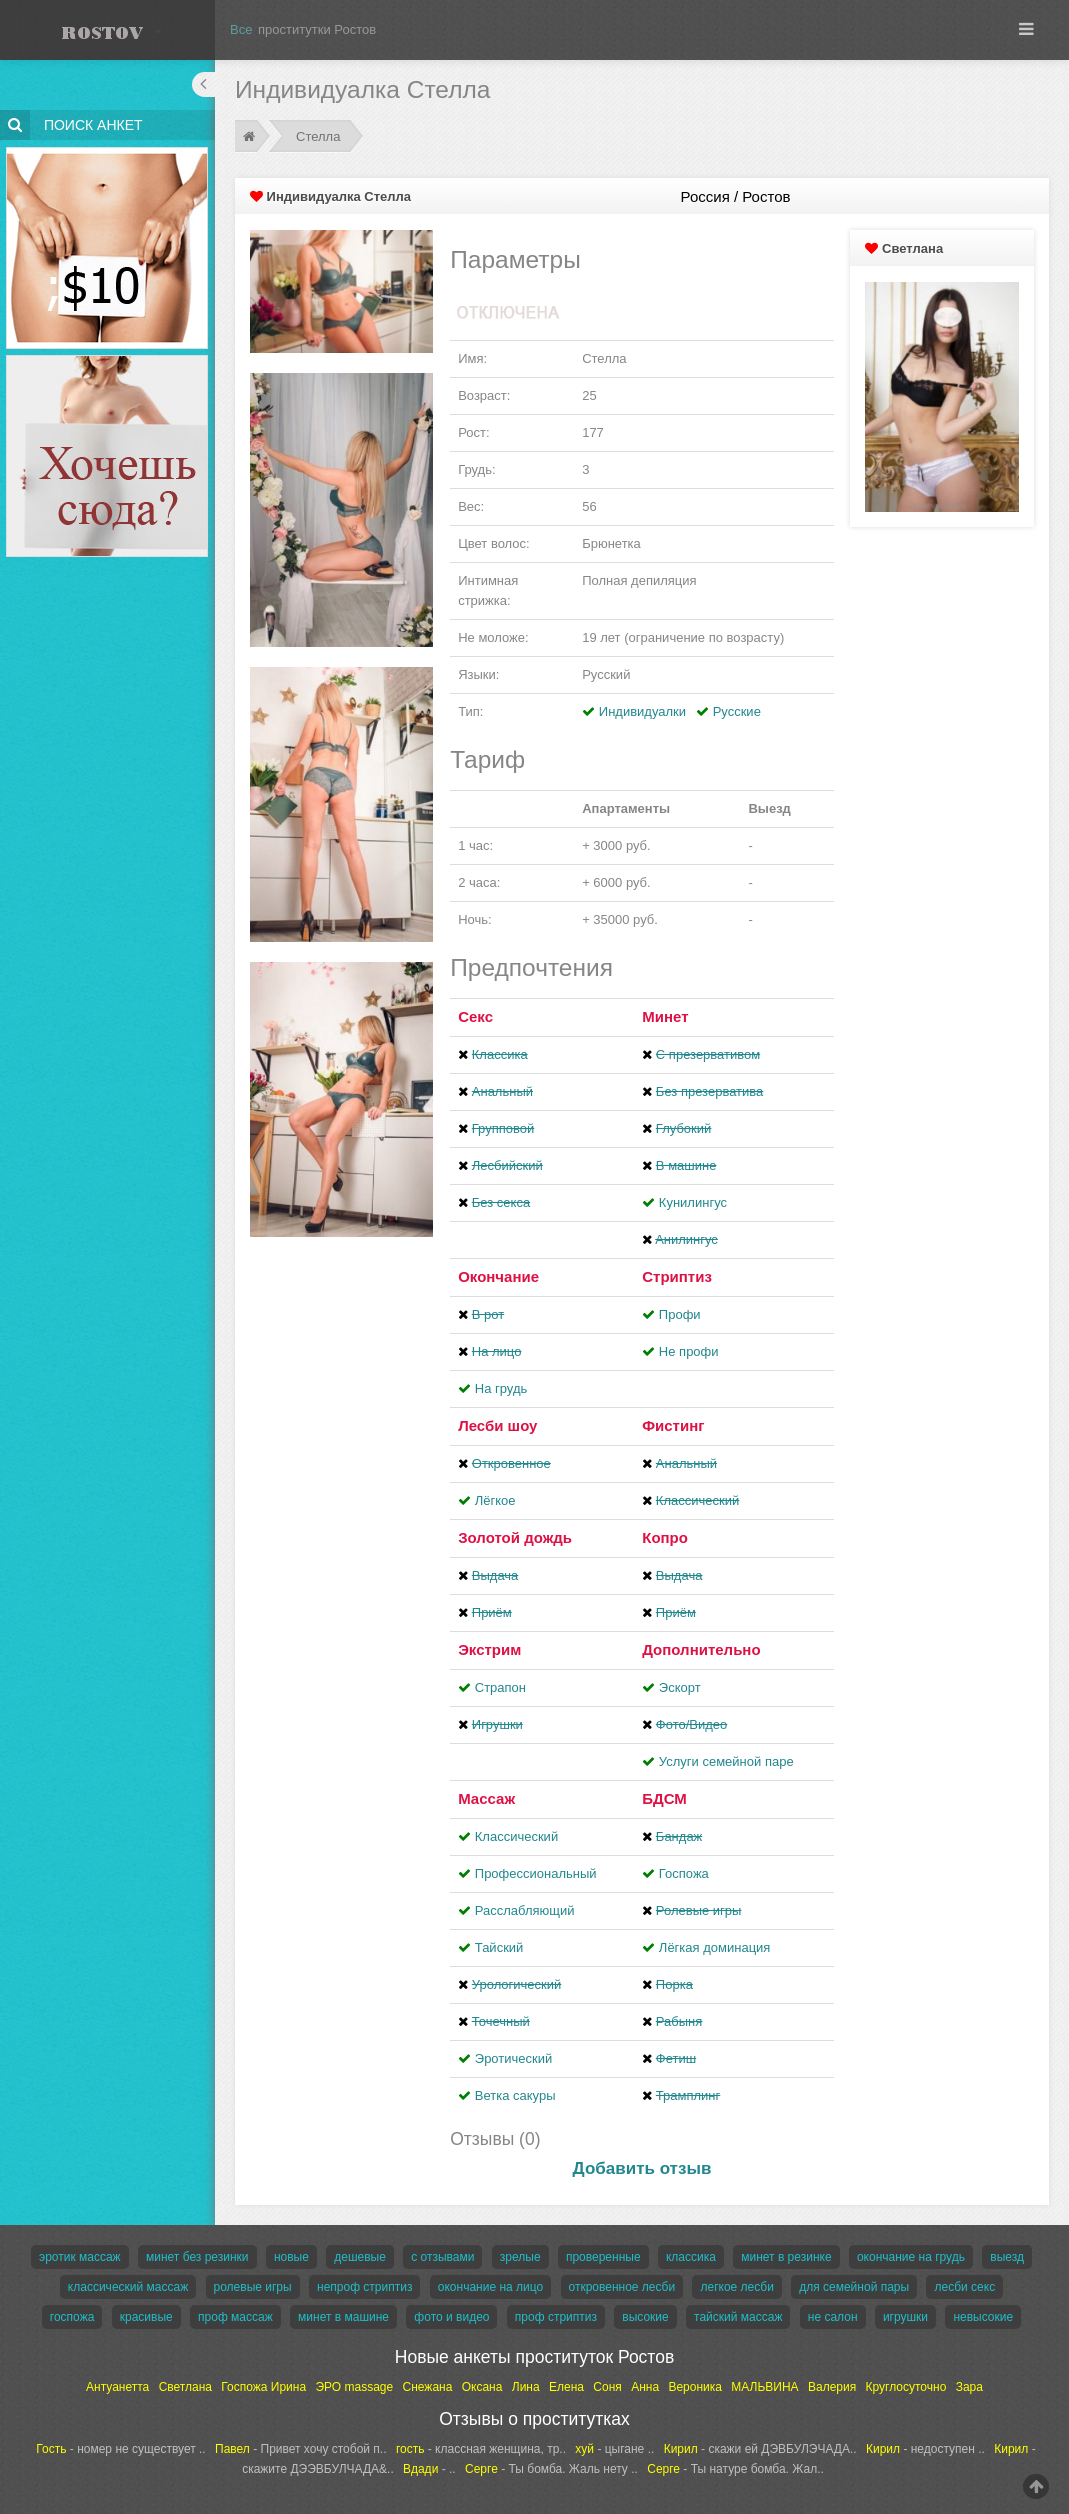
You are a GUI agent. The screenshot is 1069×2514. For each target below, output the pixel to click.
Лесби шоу (497, 1425)
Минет (665, 1016)
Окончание (498, 1276)
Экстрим (489, 1649)
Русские (737, 711)
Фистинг (673, 1425)
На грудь (501, 1388)
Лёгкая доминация (715, 1947)
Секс (475, 1016)
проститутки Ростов (317, 29)
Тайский (499, 1947)
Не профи (689, 1351)
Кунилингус (693, 1202)
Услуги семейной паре (726, 1761)
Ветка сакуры (515, 2095)
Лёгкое (495, 1500)
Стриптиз (677, 1276)
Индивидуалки (642, 711)
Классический (516, 1836)
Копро (665, 1537)
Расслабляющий (525, 1910)
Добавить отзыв (642, 2168)
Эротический (513, 2058)
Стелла (318, 136)
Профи (680, 1314)
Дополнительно (701, 1649)
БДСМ (664, 1798)
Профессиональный (536, 1873)
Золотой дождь (515, 1537)
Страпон (500, 1687)
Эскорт (680, 1687)
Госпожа (684, 1873)
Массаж (486, 1798)
